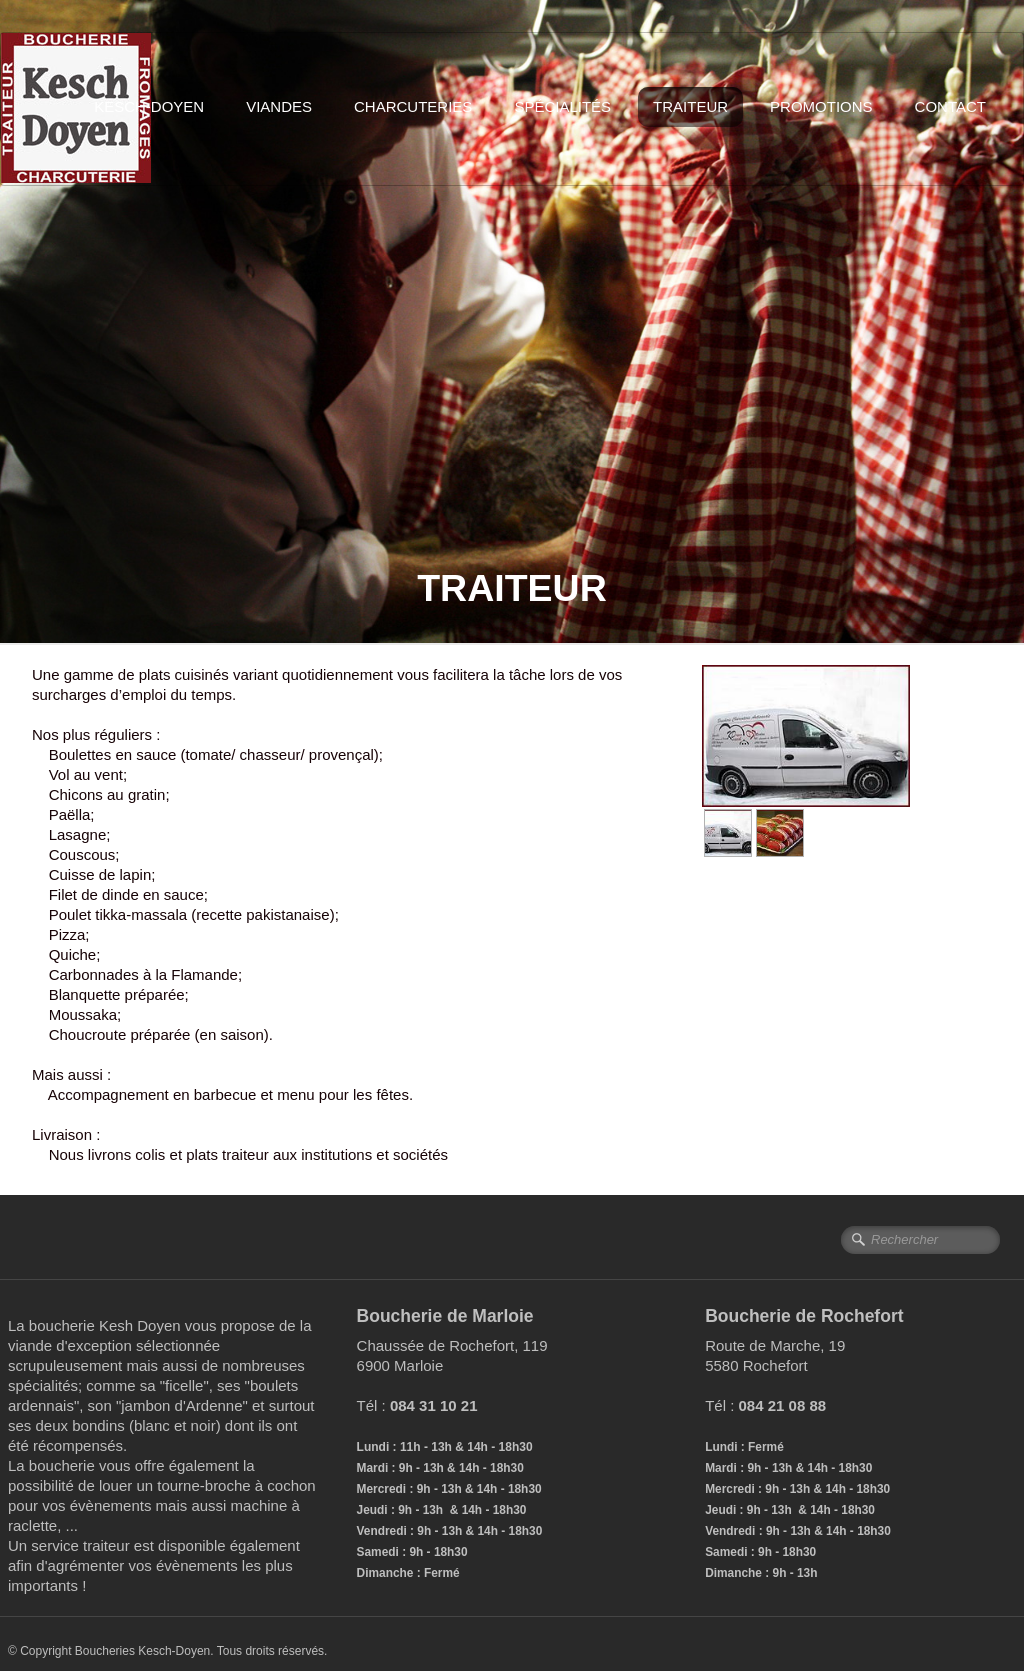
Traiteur (690, 106)
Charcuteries (413, 106)
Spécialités (562, 106)
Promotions (821, 106)
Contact (950, 106)
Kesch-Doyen (149, 106)
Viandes (279, 106)
